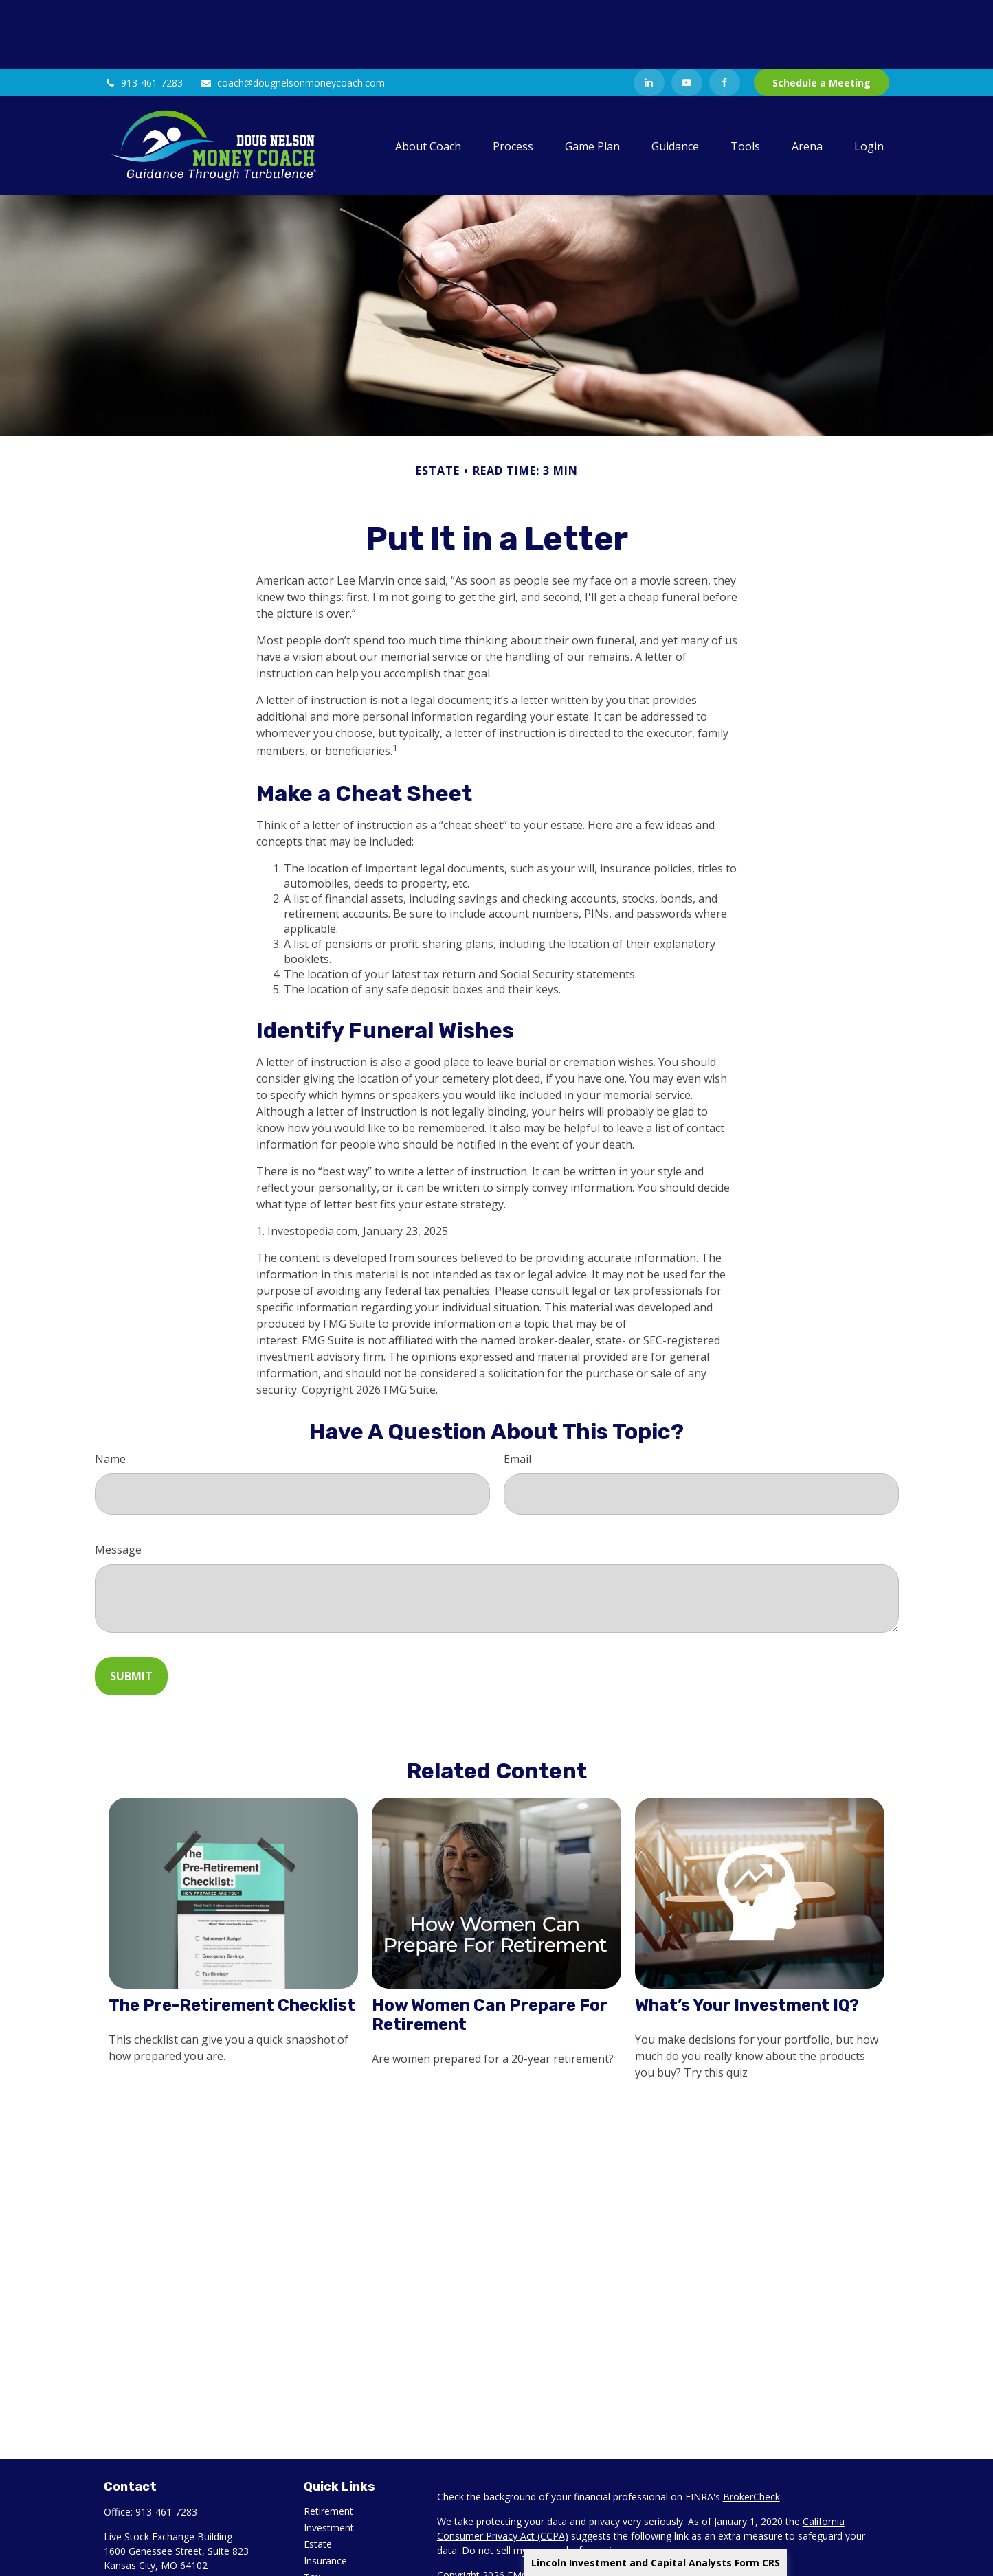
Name (110, 1390)
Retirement (328, 2442)
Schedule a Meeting (821, 14)
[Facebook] (724, 13)
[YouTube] (686, 13)
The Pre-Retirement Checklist (232, 1936)
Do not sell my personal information (542, 2481)
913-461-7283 (143, 14)
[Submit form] (131, 1607)
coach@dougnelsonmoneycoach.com (292, 14)
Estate (318, 2475)
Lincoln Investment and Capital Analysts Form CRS (655, 2562)
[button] (428, 77)
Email (517, 1390)
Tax (312, 2508)
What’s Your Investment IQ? (747, 1936)
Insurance (325, 2491)
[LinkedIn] (649, 13)
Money (319, 2524)
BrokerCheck (751, 2427)
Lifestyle (322, 2541)
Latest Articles (335, 2557)
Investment (329, 2458)
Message (118, 1481)
